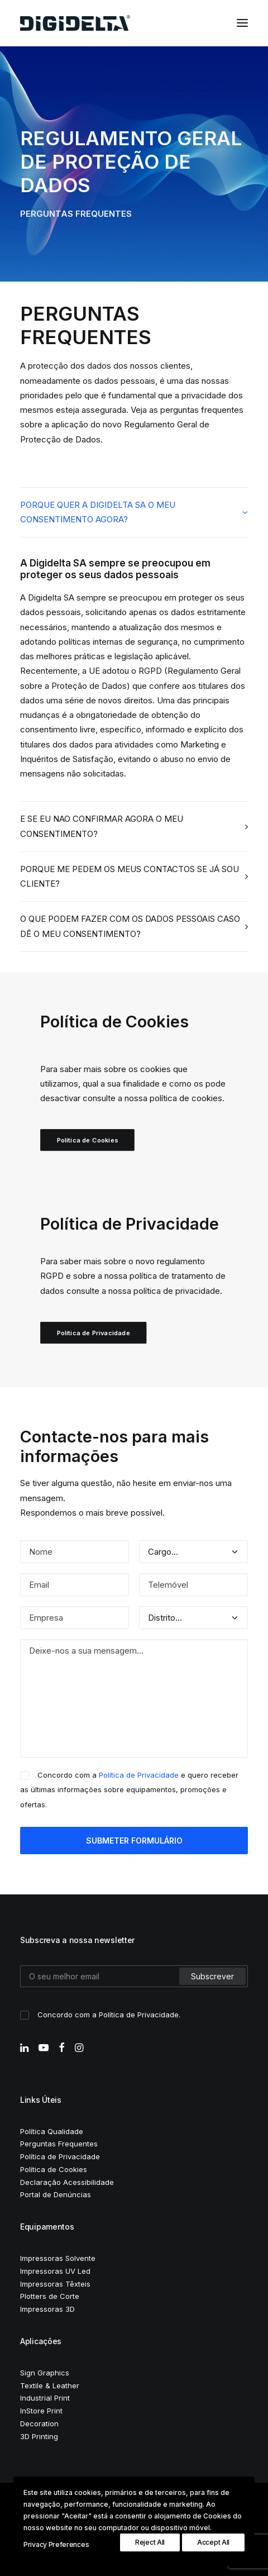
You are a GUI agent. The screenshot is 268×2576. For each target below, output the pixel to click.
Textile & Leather (49, 2385)
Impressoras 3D (47, 2308)
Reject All (150, 2542)
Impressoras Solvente (57, 2258)
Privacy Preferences (56, 2544)
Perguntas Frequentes (59, 2143)
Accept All (213, 2542)
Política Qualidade (51, 2131)
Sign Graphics (44, 2372)
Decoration (39, 2423)
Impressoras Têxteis (55, 2283)
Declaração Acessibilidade (67, 2182)
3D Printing (39, 2436)
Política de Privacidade (93, 1333)
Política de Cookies (87, 1140)
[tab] (134, 512)
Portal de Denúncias (55, 2194)
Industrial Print (45, 2397)
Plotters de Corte (49, 2296)
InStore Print (41, 2410)
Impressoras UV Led (55, 2271)
